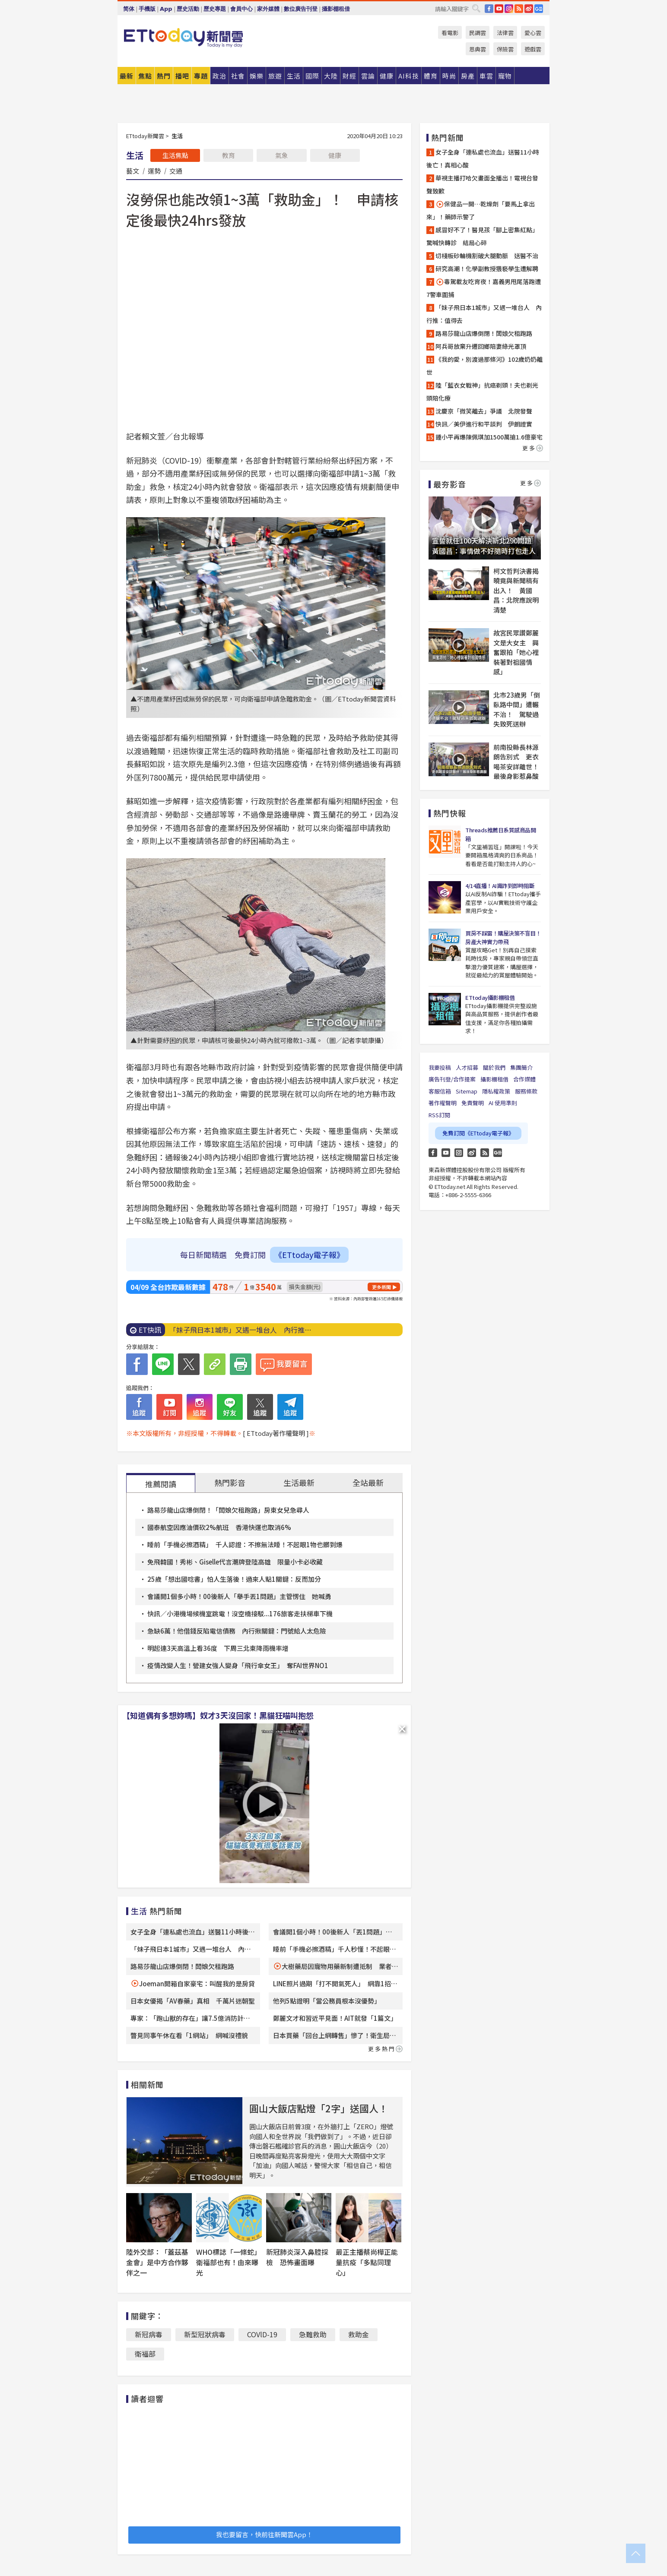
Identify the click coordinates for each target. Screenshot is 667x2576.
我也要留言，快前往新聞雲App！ (264, 2534)
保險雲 (505, 49)
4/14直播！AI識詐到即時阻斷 (499, 886)
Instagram (458, 1152)
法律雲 (505, 32)
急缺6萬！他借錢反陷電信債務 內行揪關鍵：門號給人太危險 (236, 1630)
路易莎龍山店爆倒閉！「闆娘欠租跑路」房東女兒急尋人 (228, 1509)
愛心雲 (532, 32)
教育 (228, 155)
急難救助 (313, 2334)
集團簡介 (521, 1067)
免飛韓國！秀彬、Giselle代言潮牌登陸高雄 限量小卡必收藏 (235, 1561)
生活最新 (298, 1482)
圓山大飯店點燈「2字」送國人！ (318, 2108)
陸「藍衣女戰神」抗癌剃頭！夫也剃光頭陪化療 (482, 391)
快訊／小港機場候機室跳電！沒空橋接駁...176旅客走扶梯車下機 (240, 1613)
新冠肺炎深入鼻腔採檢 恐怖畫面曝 (297, 2257)
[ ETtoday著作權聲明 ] (276, 1433)
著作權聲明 (443, 1103)
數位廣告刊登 (301, 9)
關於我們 (494, 1067)
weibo (528, 8)
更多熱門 (385, 2049)
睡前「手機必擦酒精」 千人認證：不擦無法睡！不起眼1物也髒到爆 (245, 1544)
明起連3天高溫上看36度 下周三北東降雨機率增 (218, 1648)
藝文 (132, 170)
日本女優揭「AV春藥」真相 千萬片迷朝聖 (192, 2000)
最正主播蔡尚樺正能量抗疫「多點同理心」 (367, 2262)
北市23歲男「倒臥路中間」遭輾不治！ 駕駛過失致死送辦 (516, 709)
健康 (334, 155)
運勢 (154, 170)
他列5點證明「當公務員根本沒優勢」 (327, 2000)
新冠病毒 (148, 2334)
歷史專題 (214, 9)
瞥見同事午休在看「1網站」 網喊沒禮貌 (189, 2035)
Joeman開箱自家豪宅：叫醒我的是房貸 (197, 1983)
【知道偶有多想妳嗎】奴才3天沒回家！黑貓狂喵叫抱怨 (218, 1715)
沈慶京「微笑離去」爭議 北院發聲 (483, 411)
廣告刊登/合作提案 (452, 1079)
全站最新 (368, 1482)
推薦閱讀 (160, 1483)
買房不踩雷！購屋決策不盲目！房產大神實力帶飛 (503, 937)
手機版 (147, 9)
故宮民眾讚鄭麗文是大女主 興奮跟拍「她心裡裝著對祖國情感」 (516, 652)
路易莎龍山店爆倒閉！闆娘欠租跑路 (182, 1966)
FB (489, 8)
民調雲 (477, 32)
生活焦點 (175, 155)
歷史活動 (188, 9)
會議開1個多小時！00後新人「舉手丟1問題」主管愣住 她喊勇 (239, 1596)
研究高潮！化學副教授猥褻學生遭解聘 (486, 268)
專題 (201, 75)
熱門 (164, 75)
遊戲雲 (532, 49)
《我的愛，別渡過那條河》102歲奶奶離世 (484, 365)
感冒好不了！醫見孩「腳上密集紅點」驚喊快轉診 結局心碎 (482, 236)
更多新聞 (381, 1286)
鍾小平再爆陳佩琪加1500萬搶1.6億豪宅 (489, 437)
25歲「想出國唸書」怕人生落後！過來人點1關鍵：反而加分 (234, 1579)
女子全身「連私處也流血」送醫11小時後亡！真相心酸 (482, 158)
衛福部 (145, 2353)
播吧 (182, 75)
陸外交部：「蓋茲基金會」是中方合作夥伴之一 (157, 2262)
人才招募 (467, 1067)
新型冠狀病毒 (205, 2334)
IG (509, 8)
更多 (532, 448)
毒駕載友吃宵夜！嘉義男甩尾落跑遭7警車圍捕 (483, 288)
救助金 (358, 2334)
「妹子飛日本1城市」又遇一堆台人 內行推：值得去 (484, 314)
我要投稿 (440, 1067)
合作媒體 (524, 1079)
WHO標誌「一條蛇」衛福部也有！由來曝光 (228, 2262)
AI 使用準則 (503, 1103)
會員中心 (241, 9)
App (166, 9)
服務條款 (526, 1091)
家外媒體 (268, 9)
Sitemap (466, 1091)
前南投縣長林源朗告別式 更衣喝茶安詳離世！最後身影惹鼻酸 (516, 762)
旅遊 (275, 75)
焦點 (145, 75)
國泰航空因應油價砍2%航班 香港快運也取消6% (219, 1527)
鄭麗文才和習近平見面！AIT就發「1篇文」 (335, 2018)
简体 (128, 9)
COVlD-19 (262, 2334)
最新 (126, 75)
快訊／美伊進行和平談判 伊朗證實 (483, 424)
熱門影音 (229, 1482)
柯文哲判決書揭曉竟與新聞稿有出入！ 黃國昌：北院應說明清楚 (516, 590)
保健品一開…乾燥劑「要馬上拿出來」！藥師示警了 (480, 210)
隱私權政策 (496, 1091)
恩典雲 (477, 49)
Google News (538, 8)
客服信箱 (440, 1091)
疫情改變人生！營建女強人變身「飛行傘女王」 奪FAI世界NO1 (237, 1665)
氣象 (281, 155)
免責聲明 (472, 1103)
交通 (175, 170)
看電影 (449, 32)
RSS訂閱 (439, 1115)
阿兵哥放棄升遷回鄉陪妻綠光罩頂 (480, 346)
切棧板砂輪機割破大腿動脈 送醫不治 (486, 255)
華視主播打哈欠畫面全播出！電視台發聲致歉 (482, 184)
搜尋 (476, 8)
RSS (519, 8)
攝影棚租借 (336, 9)
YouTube (499, 8)
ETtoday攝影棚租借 (490, 997)
